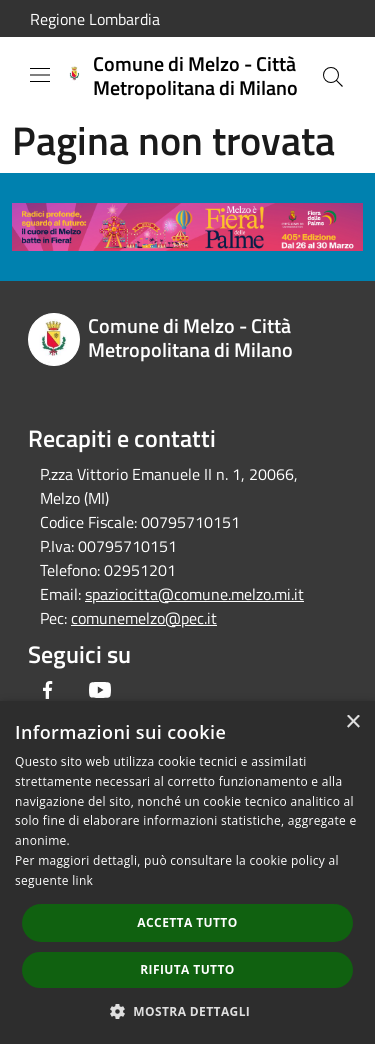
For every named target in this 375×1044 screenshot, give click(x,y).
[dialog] (187, 872)
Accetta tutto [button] (187, 922)
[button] (188, 1011)
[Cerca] (333, 77)
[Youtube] (100, 690)
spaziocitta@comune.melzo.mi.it (194, 594)
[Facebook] (48, 690)
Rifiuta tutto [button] (187, 969)
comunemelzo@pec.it (144, 618)
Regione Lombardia (95, 19)
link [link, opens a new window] (82, 880)
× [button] (352, 722)
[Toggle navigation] (40, 75)
